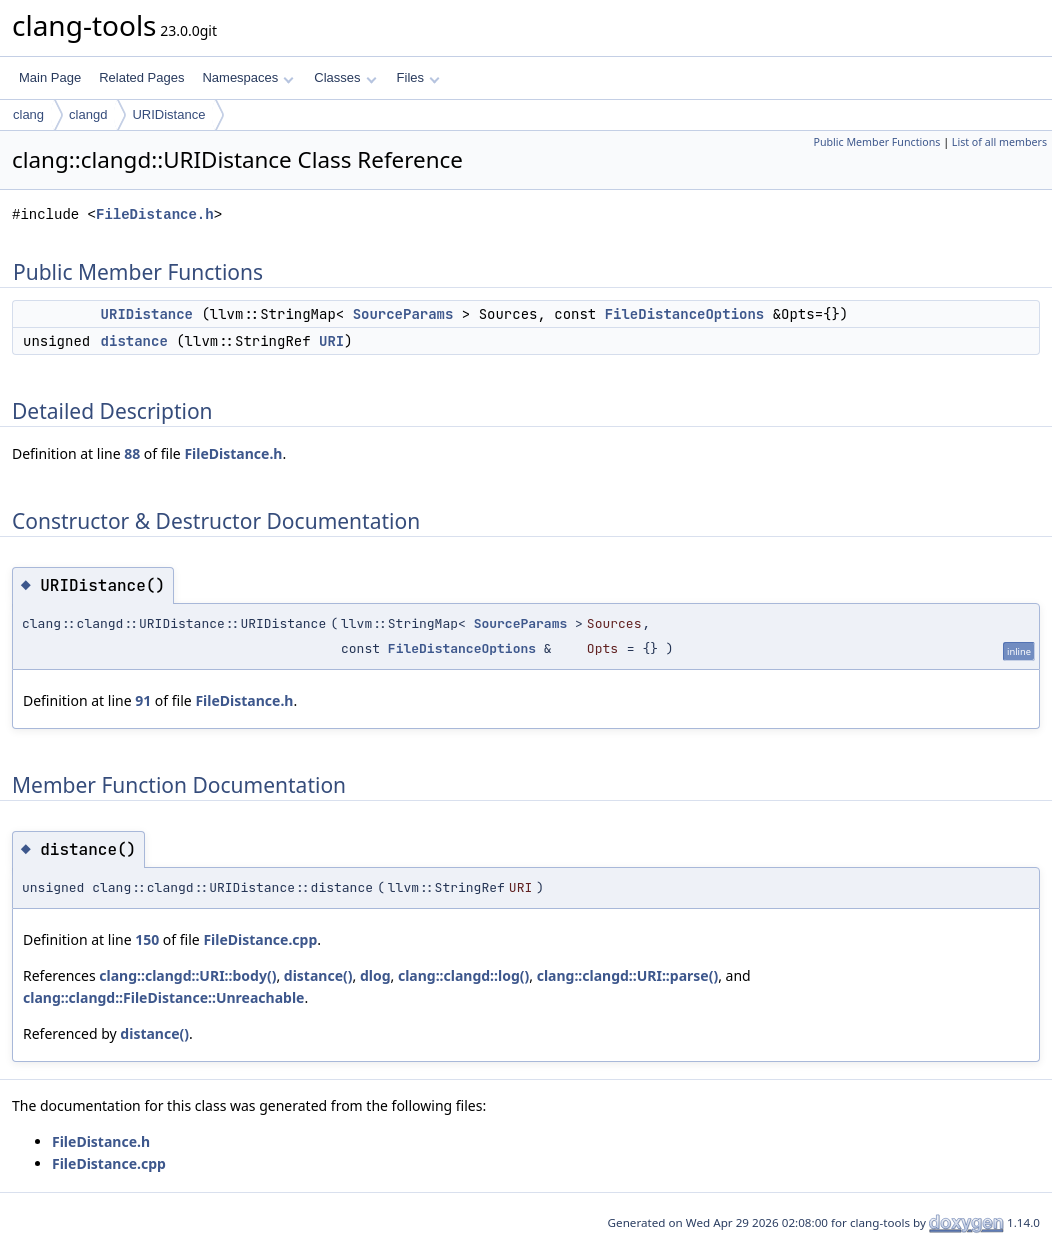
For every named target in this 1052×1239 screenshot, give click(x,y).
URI (331, 341)
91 (143, 700)
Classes (345, 77)
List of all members (999, 142)
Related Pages (141, 77)
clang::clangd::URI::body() (187, 975)
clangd (88, 114)
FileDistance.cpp (260, 939)
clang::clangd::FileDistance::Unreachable (163, 997)
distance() (318, 975)
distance (134, 341)
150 (147, 939)
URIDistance (168, 114)
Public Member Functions (876, 142)
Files (418, 77)
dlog (375, 975)
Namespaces (247, 77)
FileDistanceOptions (685, 314)
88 (132, 453)
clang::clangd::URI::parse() (628, 975)
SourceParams (403, 314)
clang (28, 114)
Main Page (50, 77)
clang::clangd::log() (463, 975)
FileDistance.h (155, 214)
